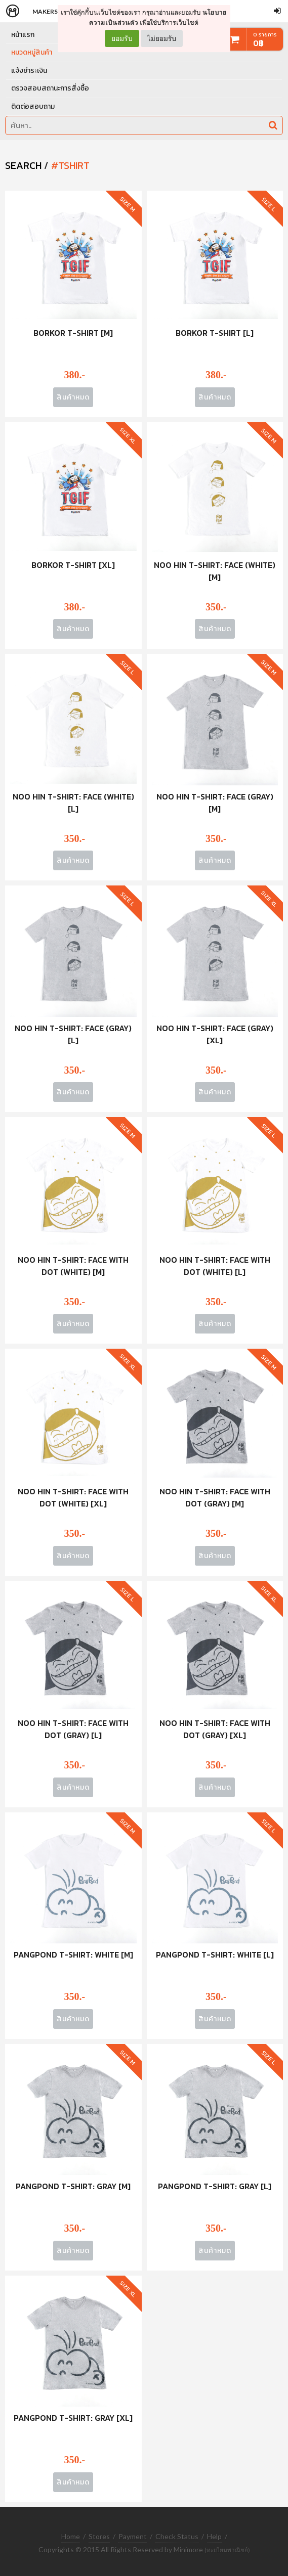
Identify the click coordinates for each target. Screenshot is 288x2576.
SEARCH (23, 165)
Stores (99, 2536)
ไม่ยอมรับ (161, 38)
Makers (45, 11)
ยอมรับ (122, 38)
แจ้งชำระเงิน (29, 70)
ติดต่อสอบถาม (33, 106)
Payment (132, 2536)
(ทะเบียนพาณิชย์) (227, 2550)
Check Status (176, 2536)
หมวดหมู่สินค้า (31, 52)
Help (214, 2536)
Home (70, 2536)
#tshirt (70, 165)
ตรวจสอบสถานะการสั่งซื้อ (50, 88)
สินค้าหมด (73, 397)
